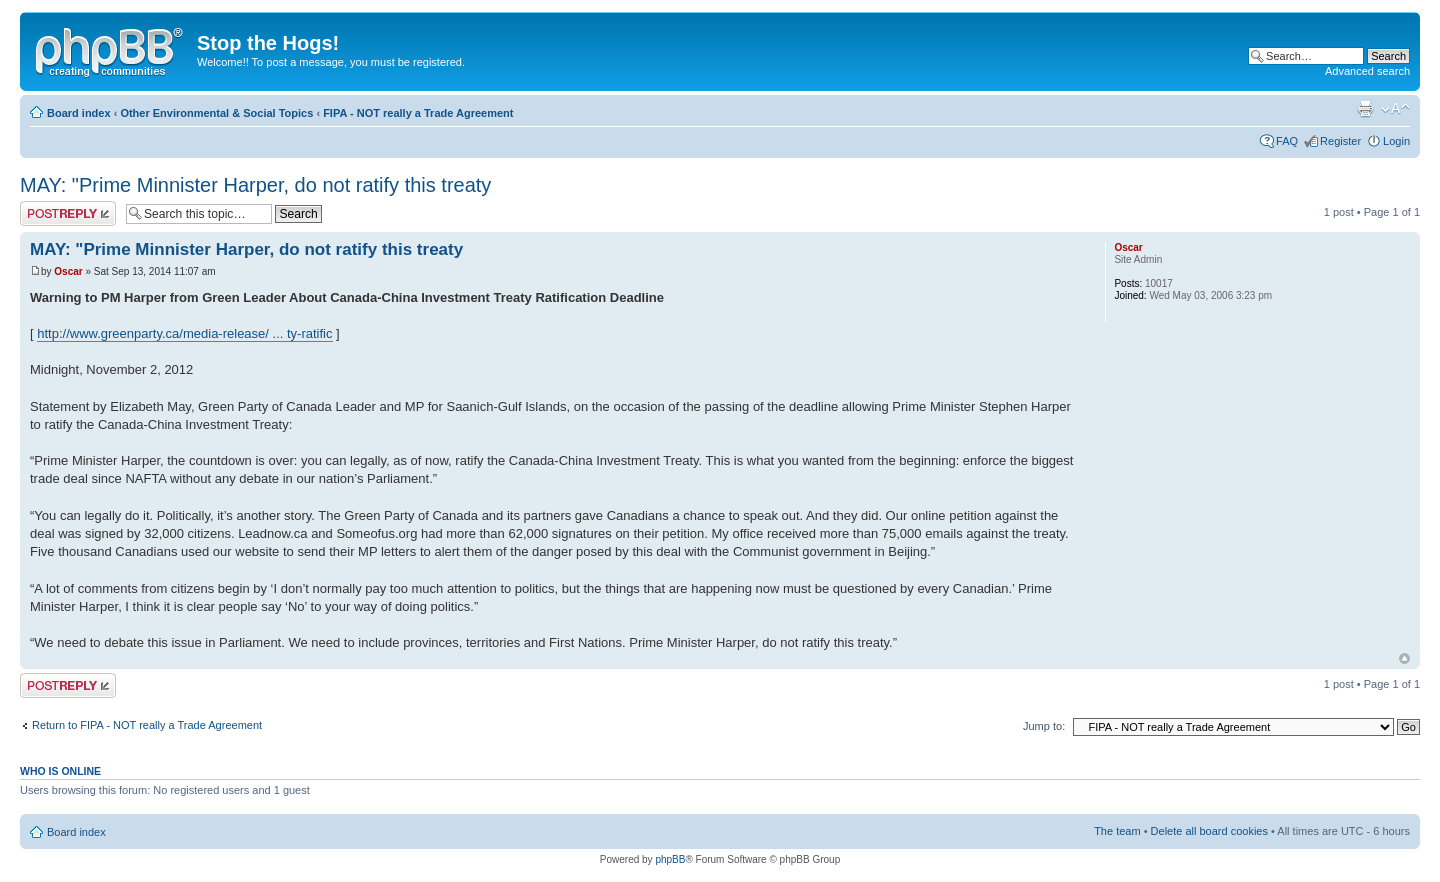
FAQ (1287, 141)
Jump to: (1044, 726)
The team (1117, 831)
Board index (79, 113)
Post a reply (68, 213)
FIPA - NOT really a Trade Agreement (418, 113)
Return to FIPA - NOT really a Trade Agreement (147, 725)
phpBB (670, 859)
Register (1340, 141)
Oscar (68, 271)
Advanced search (1367, 71)
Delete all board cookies (1209, 831)
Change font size (1395, 109)
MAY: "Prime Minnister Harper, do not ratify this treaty (255, 185)
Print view (1365, 109)
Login (1396, 141)
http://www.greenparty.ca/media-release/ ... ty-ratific (184, 333)
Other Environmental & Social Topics (216, 113)
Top (1404, 658)
